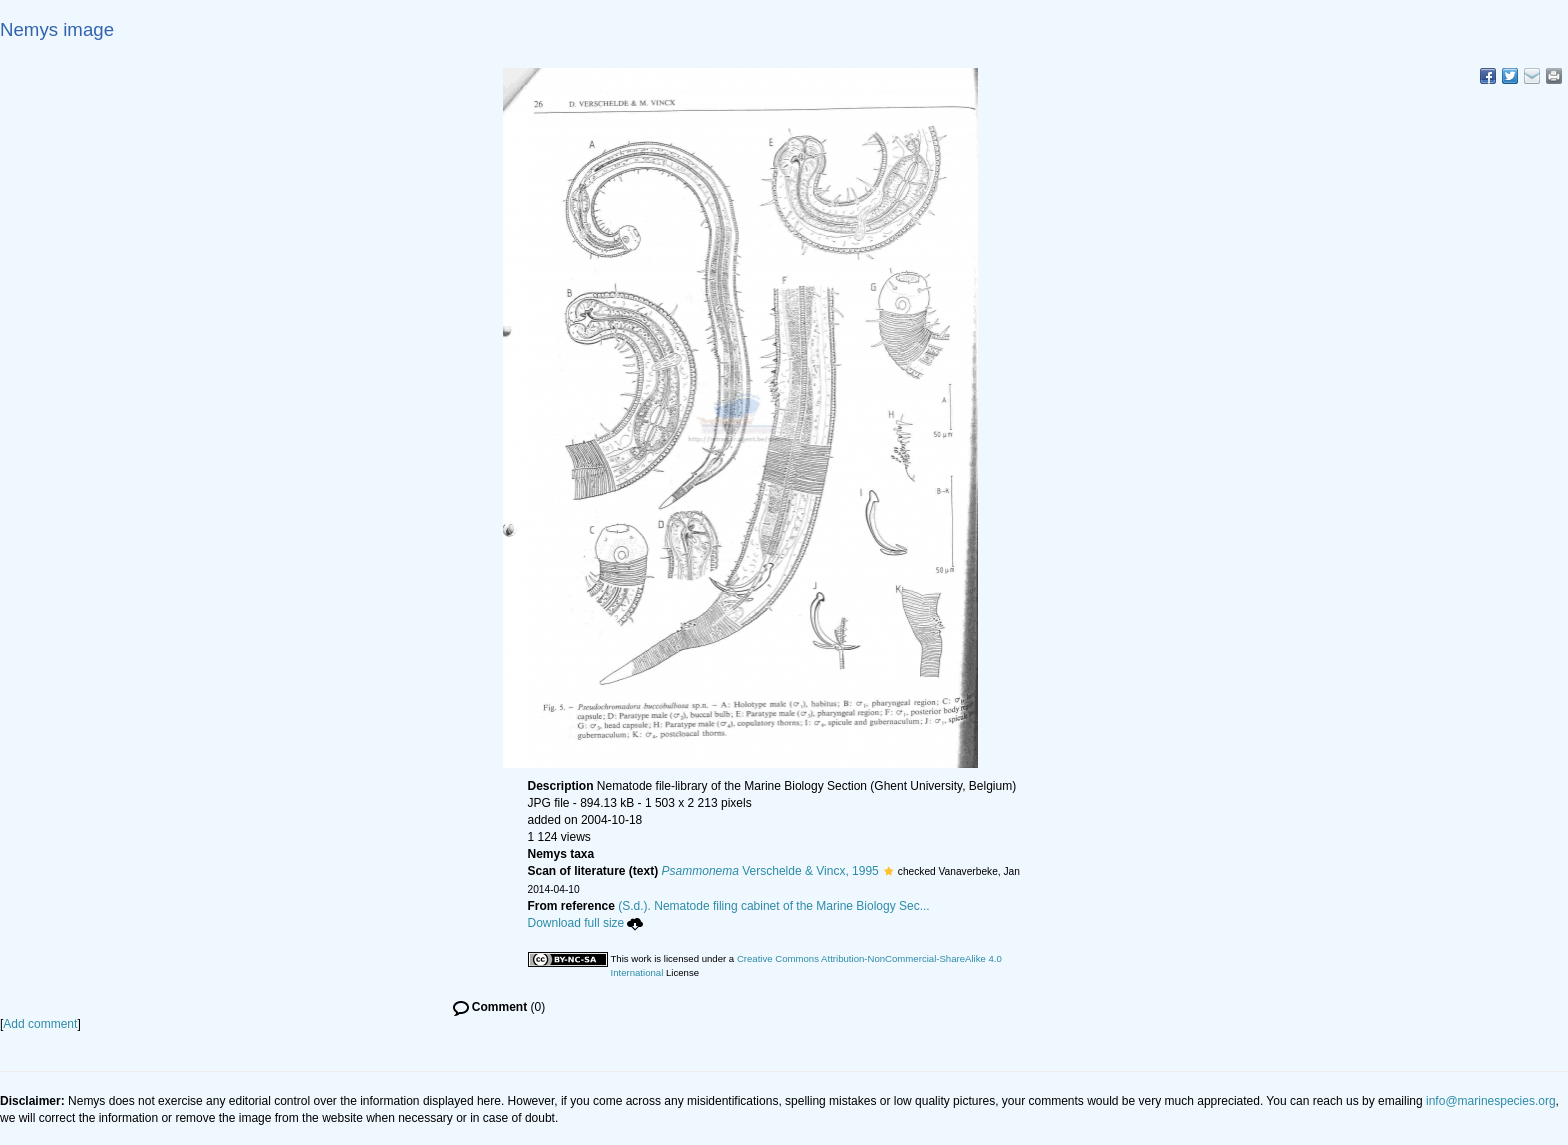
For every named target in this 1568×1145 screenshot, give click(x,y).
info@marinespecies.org (1491, 1101)
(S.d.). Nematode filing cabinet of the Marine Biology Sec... (774, 906)
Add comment (40, 1024)
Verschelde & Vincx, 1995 (770, 871)
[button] (888, 871)
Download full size (586, 923)
